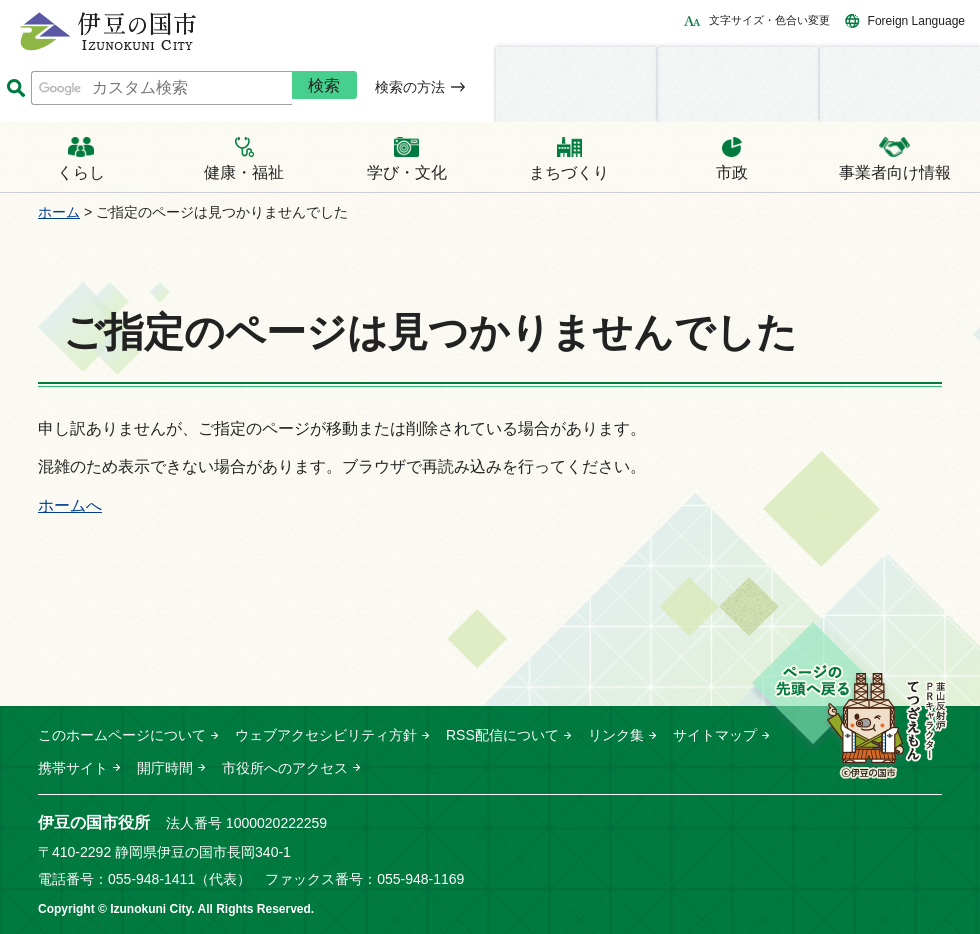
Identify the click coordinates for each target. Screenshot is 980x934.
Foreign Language (916, 21)
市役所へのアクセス (285, 768)
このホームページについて (122, 735)
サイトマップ (715, 735)
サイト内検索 (15, 88)
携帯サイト (73, 768)
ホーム (59, 212)
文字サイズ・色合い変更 (769, 20)
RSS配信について (502, 735)
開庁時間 (165, 768)
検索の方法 (410, 87)
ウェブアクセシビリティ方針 (326, 735)
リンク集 (616, 735)
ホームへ (70, 505)
